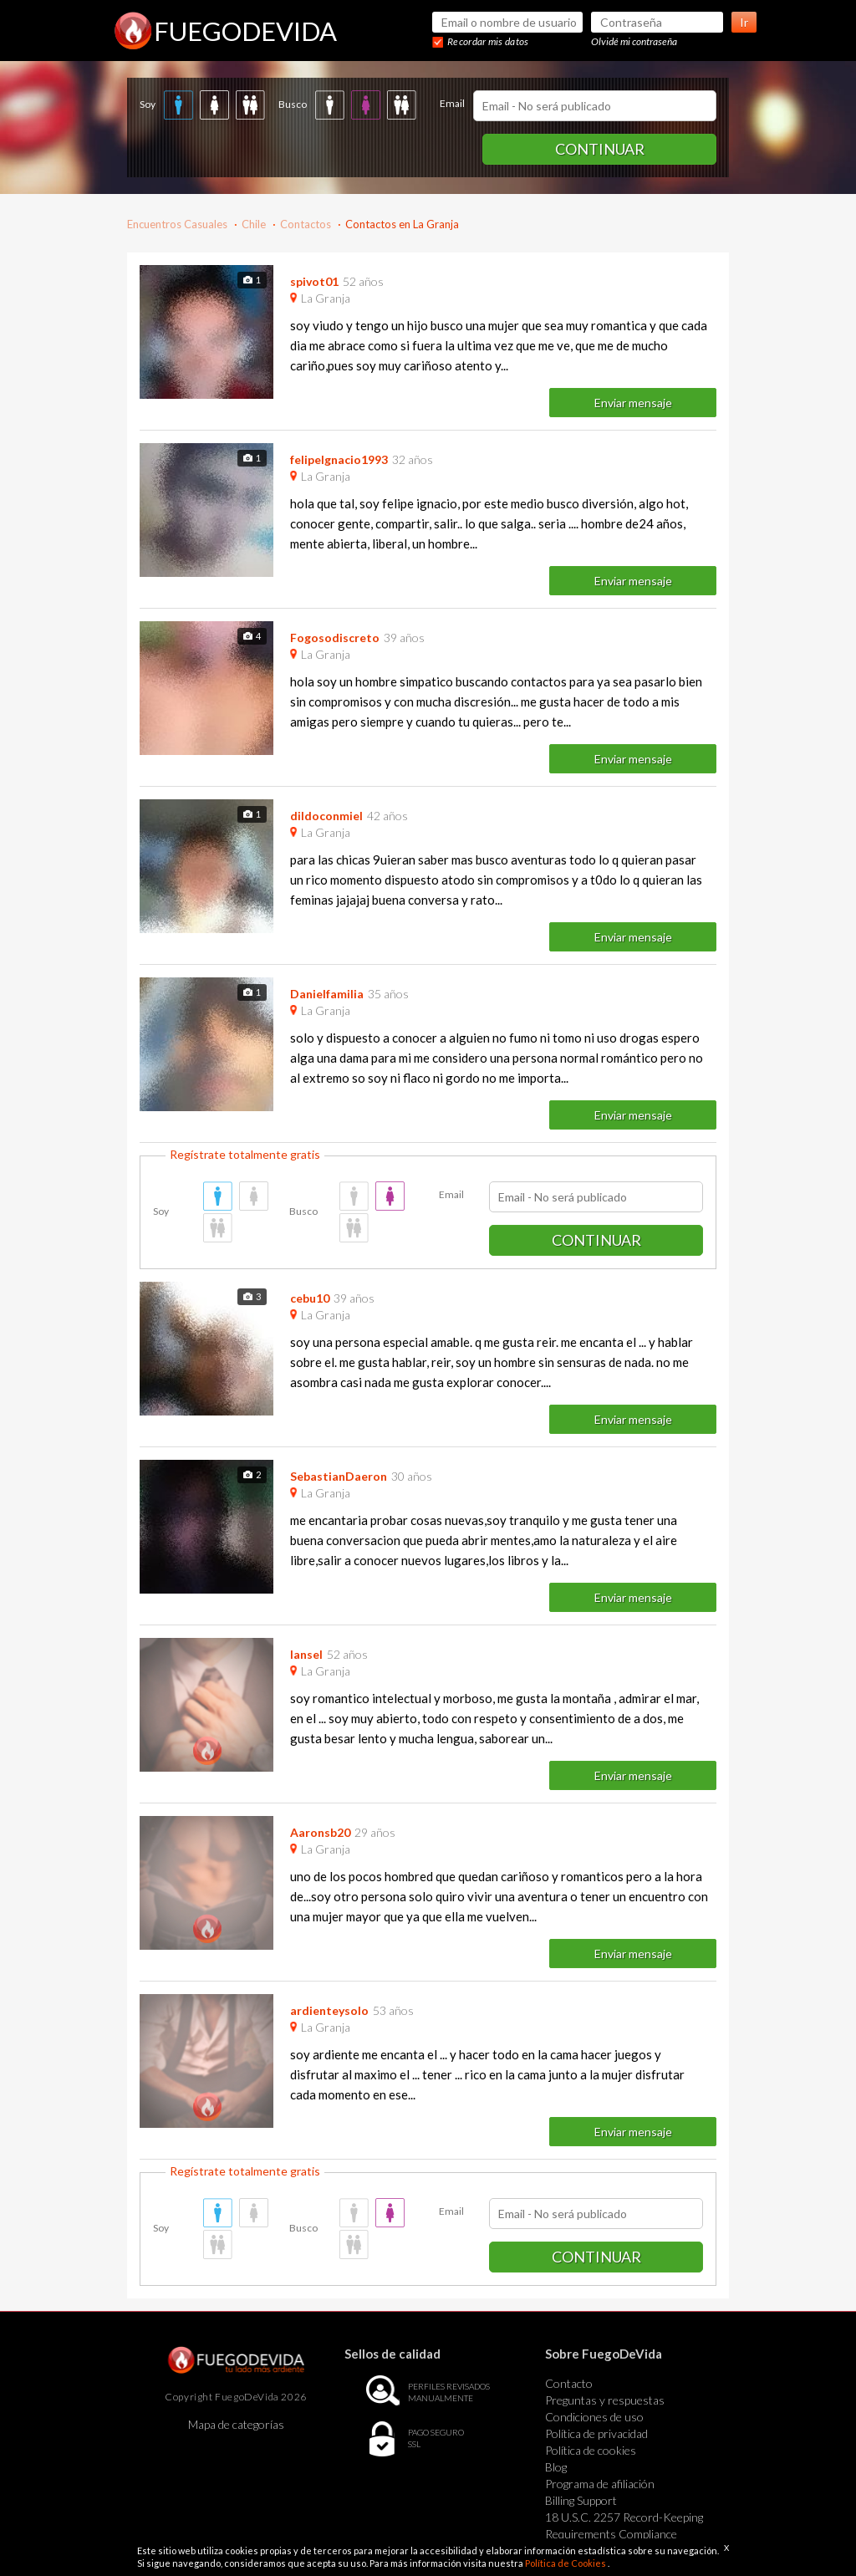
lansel (306, 1654)
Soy (147, 104)
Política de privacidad (596, 2433)
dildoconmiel (326, 816)
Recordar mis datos (487, 41)
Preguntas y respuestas (605, 2400)
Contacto (569, 2383)
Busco (292, 104)
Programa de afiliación (600, 2484)
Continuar (600, 149)
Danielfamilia (327, 994)
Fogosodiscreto (335, 637)
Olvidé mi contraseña (634, 41)
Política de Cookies (566, 2563)
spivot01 (314, 281)
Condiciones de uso (594, 2417)
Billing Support (581, 2500)
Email (452, 103)
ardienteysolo (329, 2010)
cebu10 (309, 1298)
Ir (744, 22)
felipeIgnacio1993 (339, 459)
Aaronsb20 (320, 1832)
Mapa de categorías (236, 2424)
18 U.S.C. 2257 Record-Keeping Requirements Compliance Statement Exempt (624, 2534)
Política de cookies (590, 2450)
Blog (556, 2467)
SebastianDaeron (338, 1476)
